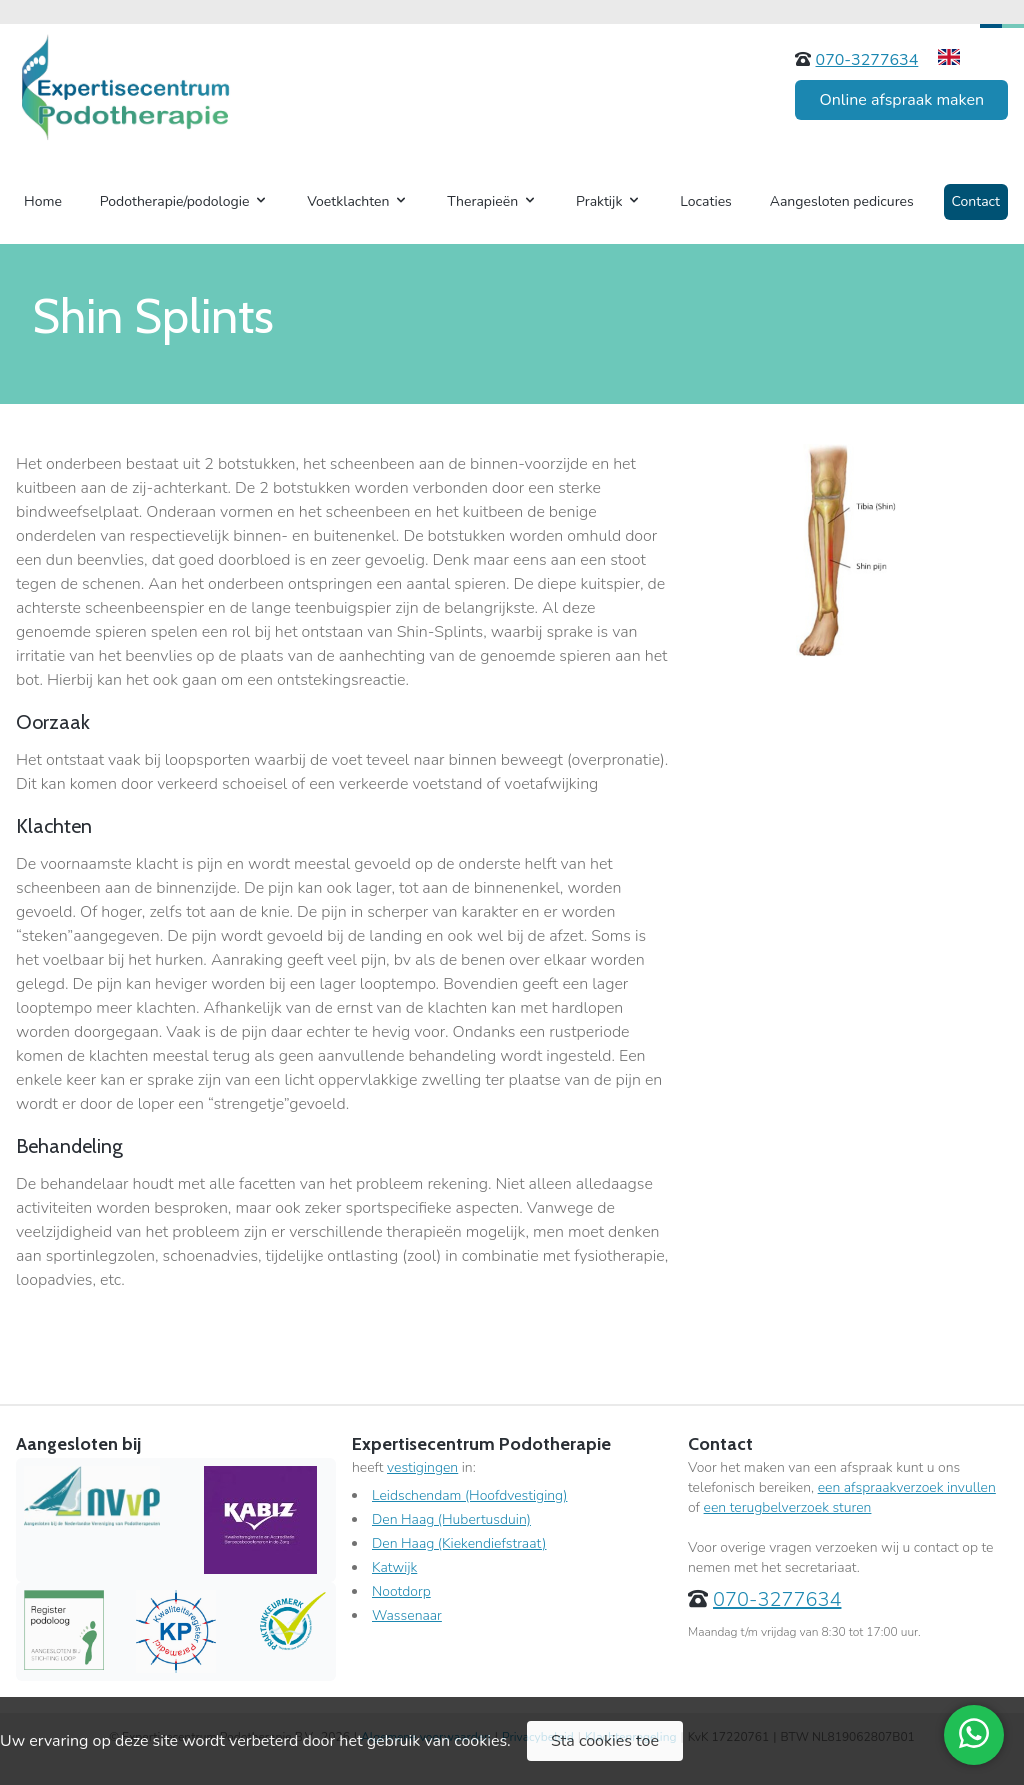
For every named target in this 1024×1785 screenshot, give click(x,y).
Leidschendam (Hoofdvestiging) (469, 1495)
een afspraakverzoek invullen (907, 1487)
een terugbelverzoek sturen (788, 1507)
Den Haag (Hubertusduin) (451, 1519)
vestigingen (422, 1467)
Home (43, 201)
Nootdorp (401, 1591)
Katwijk (394, 1567)
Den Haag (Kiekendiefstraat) (459, 1543)
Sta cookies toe (605, 1741)
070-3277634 (867, 60)
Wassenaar (407, 1615)
